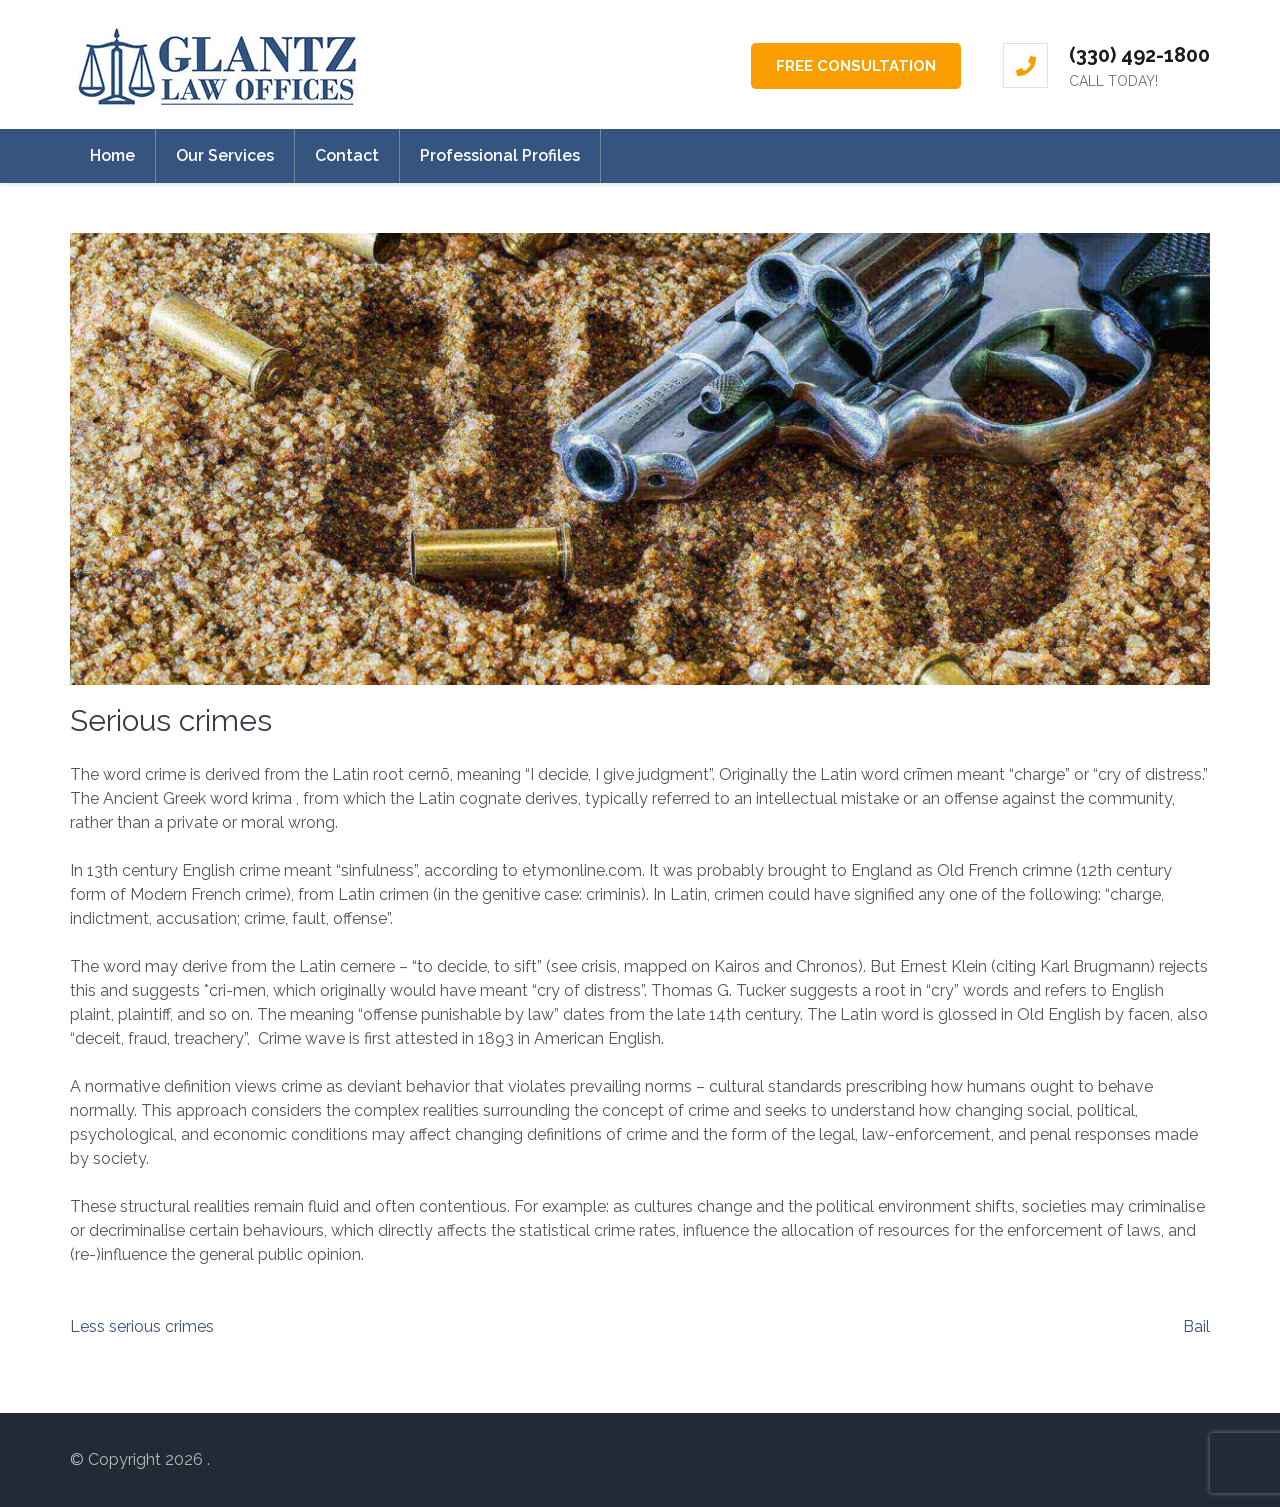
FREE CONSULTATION (856, 66)
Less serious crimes (142, 1326)
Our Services (225, 155)
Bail (1196, 1326)
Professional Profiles (500, 155)
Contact (347, 155)
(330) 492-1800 (1139, 55)
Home (112, 155)
